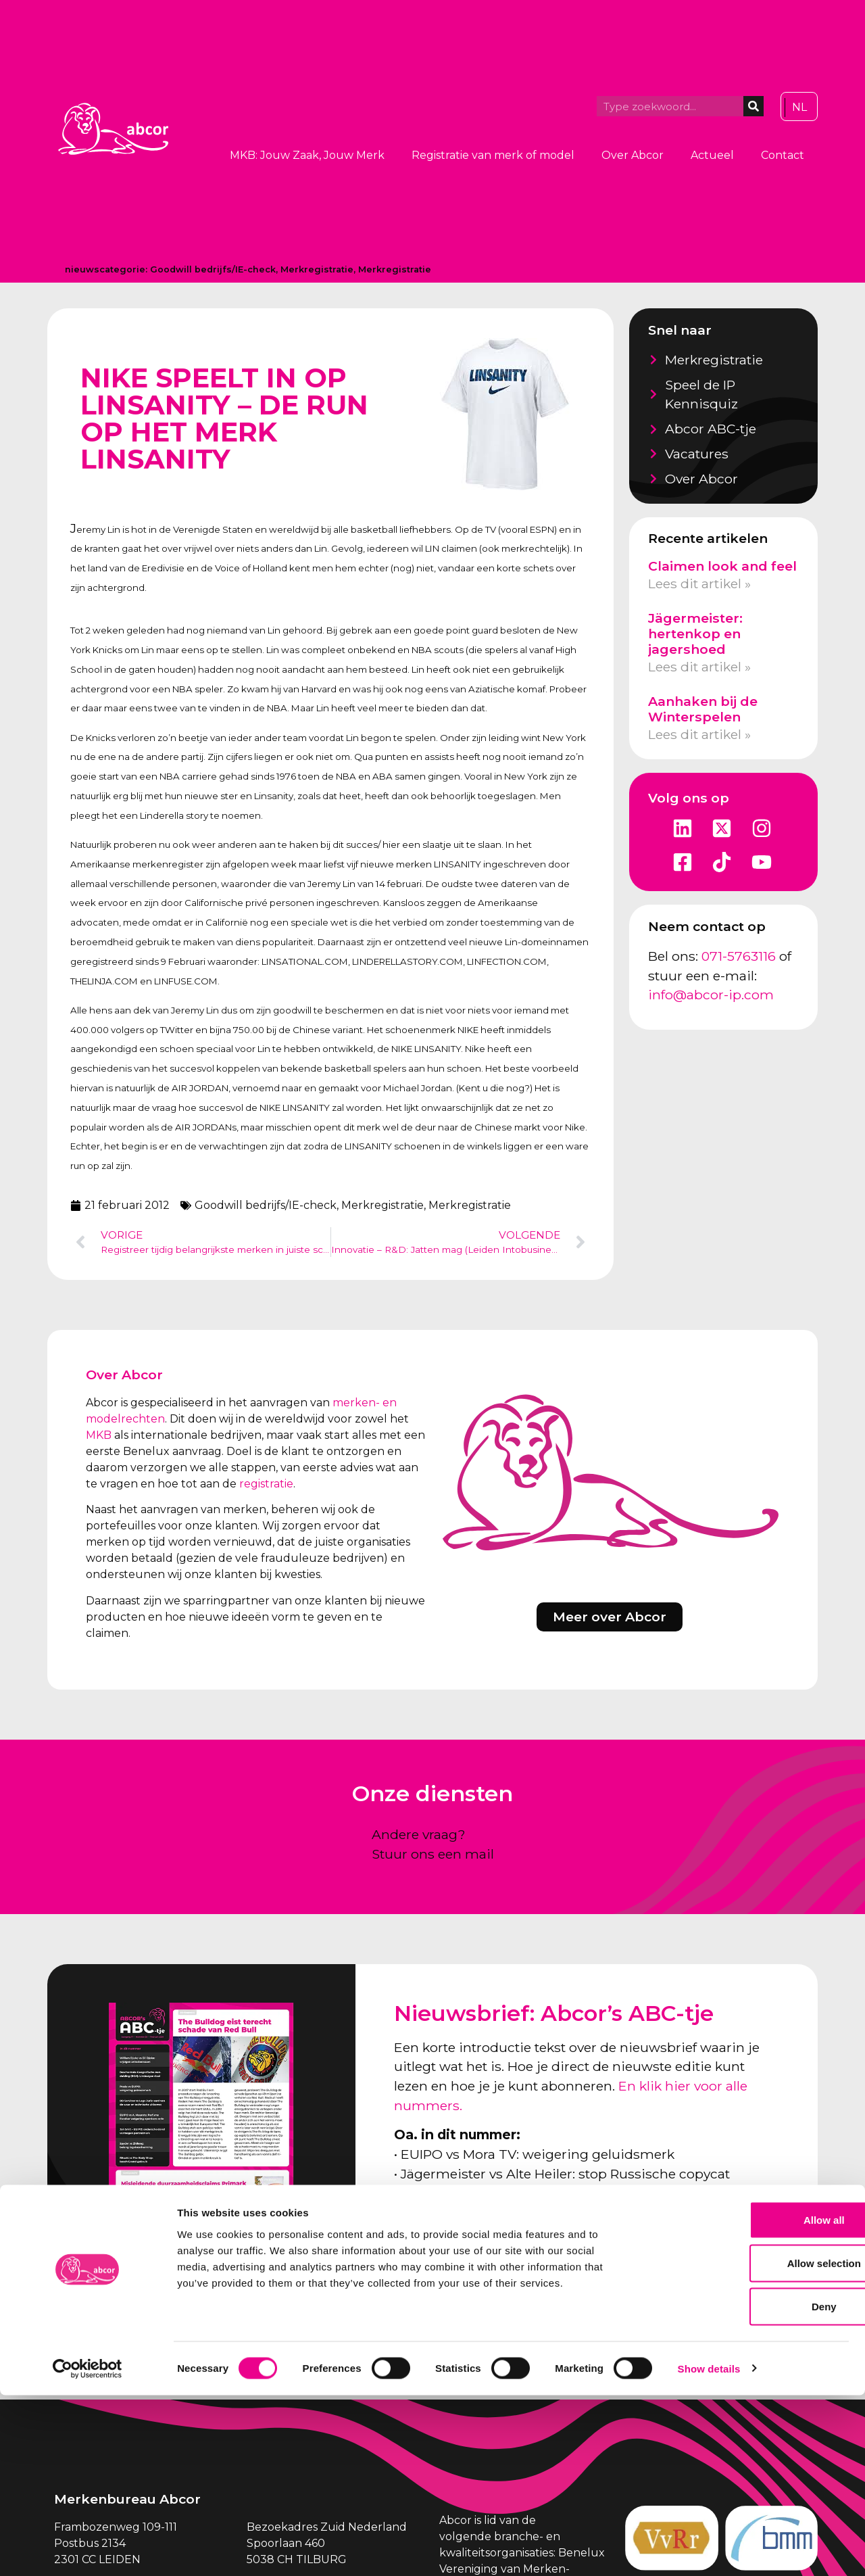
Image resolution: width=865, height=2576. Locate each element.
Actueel (712, 155)
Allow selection (752, 2444)
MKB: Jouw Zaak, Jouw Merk (307, 155)
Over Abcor (632, 155)
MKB (99, 1435)
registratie (266, 1483)
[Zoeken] (753, 106)
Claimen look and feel (722, 566)
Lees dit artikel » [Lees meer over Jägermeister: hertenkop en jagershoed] (699, 667)
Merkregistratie (316, 269)
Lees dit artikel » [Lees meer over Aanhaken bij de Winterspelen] (699, 734)
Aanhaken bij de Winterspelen (703, 709)
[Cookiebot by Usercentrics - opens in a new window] (87, 2549)
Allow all (752, 2400)
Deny (752, 2487)
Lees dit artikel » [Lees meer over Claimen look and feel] (699, 583)
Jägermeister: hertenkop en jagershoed (695, 633)
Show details (709, 2549)
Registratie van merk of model (493, 155)
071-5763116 (738, 956)
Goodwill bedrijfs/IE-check (213, 269)
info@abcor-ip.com (711, 994)
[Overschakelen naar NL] (799, 107)
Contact (782, 155)
